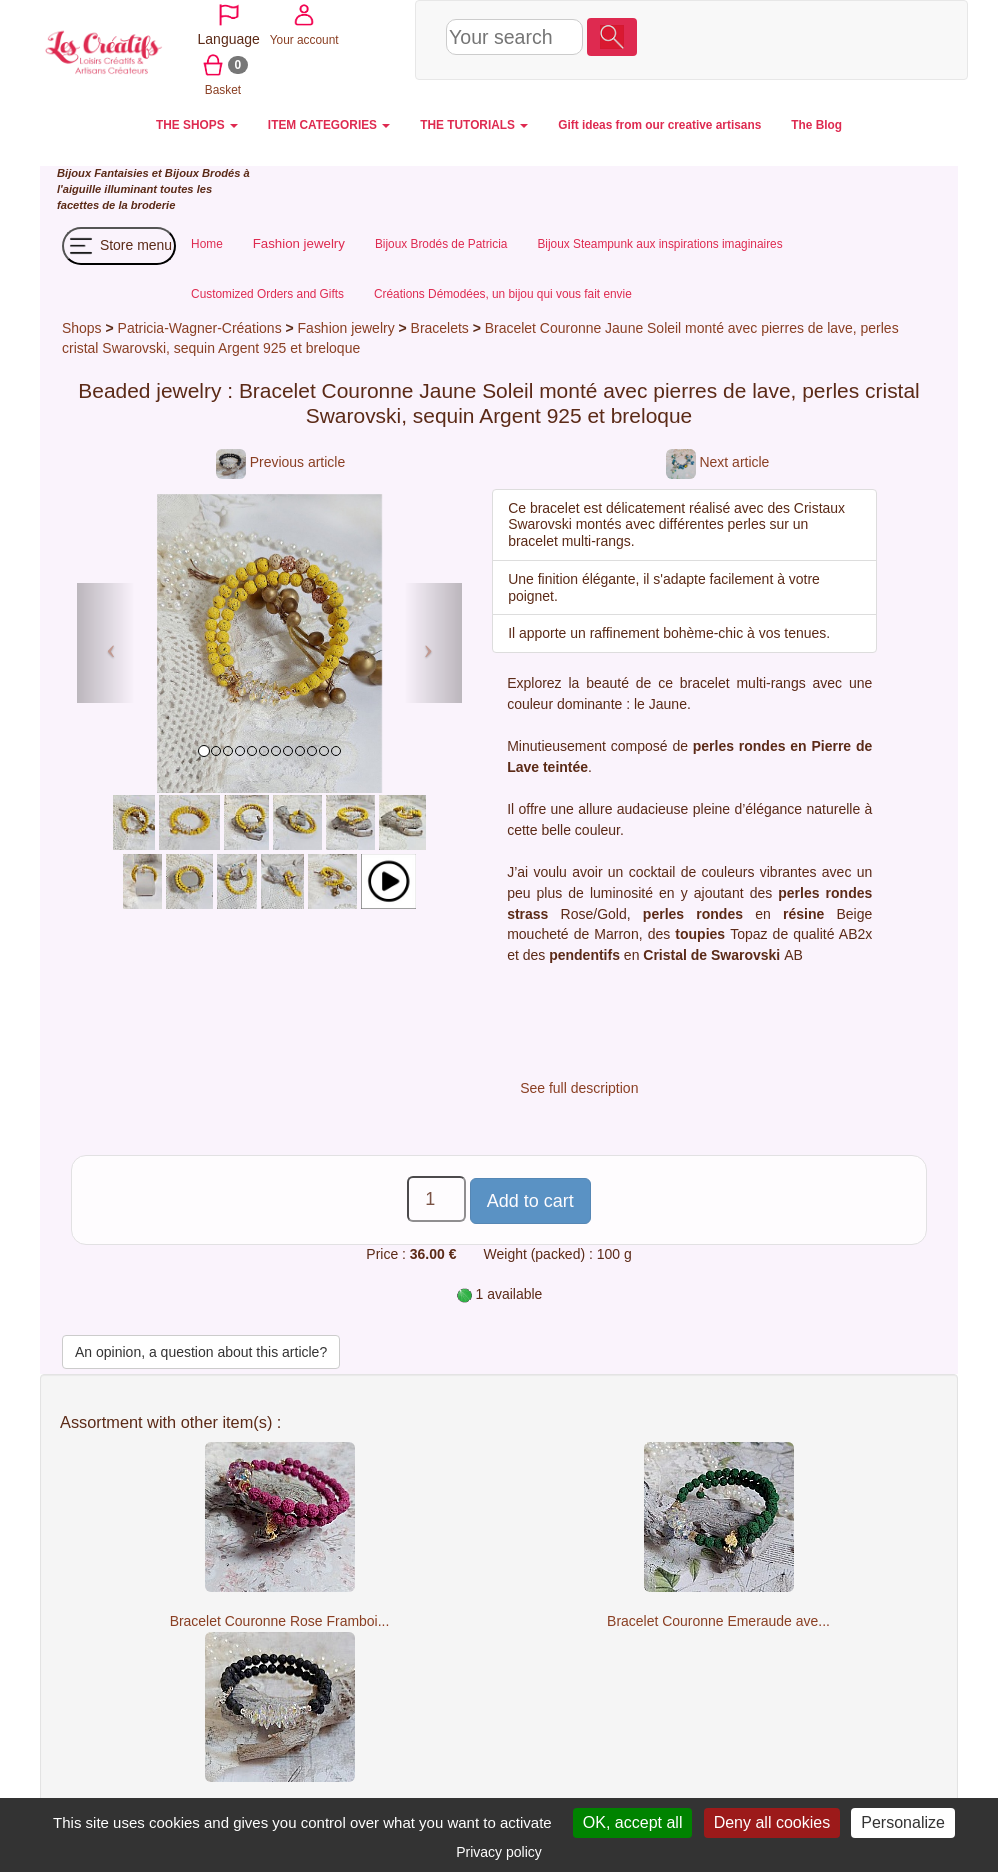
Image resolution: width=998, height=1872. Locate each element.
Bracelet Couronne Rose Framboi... (280, 1621)
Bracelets (442, 328)
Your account (780, 38)
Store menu (119, 246)
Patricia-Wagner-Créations (200, 328)
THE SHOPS (197, 125)
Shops (82, 328)
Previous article (280, 462)
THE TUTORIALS (474, 125)
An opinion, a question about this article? (201, 1352)
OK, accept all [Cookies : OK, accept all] (633, 1822)
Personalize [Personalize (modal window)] (903, 1822)
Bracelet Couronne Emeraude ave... (718, 1621)
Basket (850, 38)
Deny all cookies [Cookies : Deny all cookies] (772, 1822)
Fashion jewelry (346, 328)
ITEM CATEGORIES (329, 125)
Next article (718, 462)
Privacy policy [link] (499, 1852)
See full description (579, 1088)
